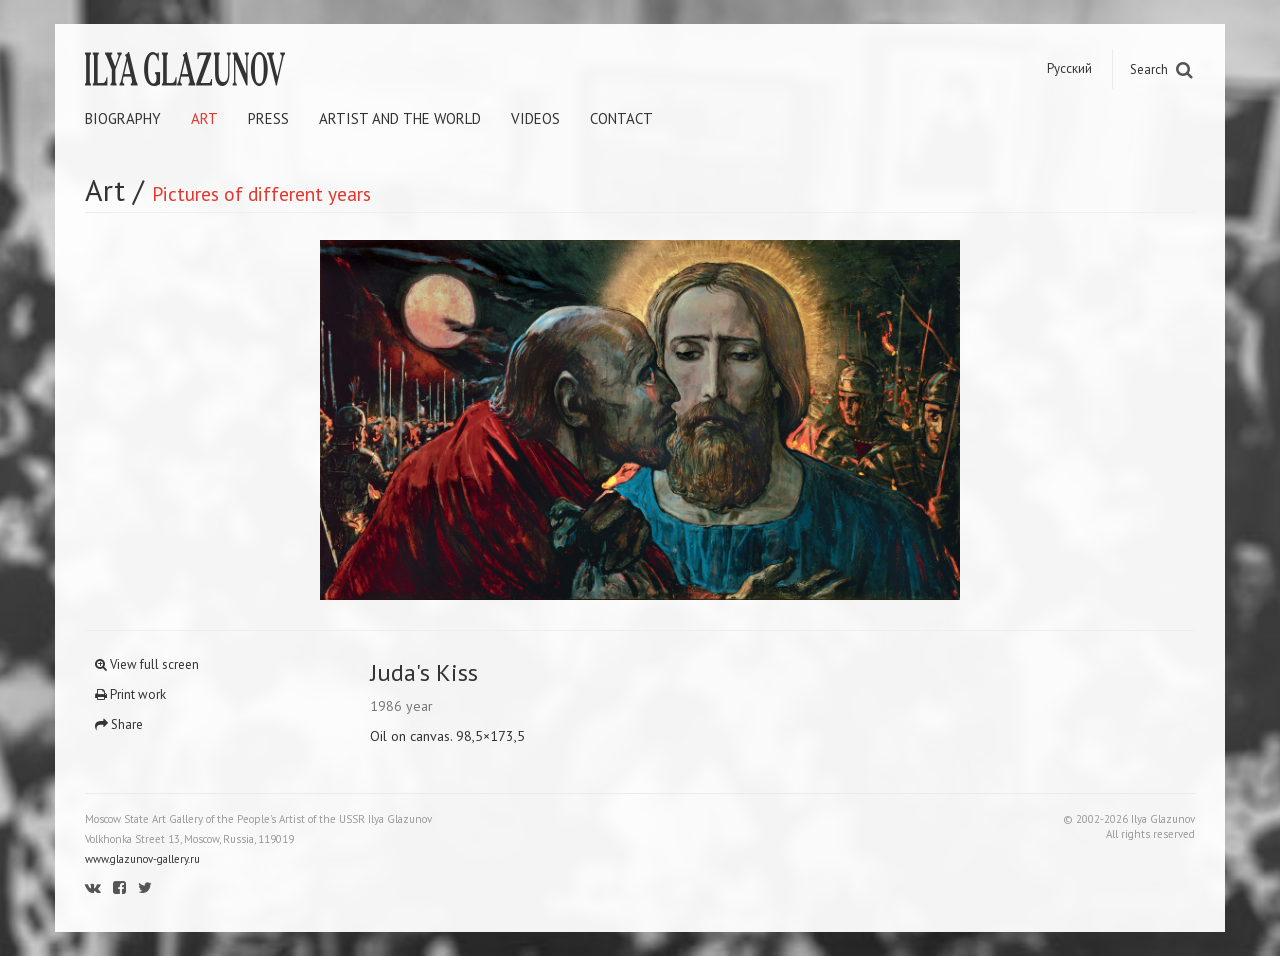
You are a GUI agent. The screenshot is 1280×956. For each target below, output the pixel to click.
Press (268, 118)
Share (119, 724)
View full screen (147, 664)
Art (204, 118)
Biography (123, 118)
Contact (621, 118)
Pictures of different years (261, 193)
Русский (1069, 68)
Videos (535, 118)
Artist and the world (400, 118)
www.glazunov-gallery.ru (142, 859)
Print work (130, 694)
